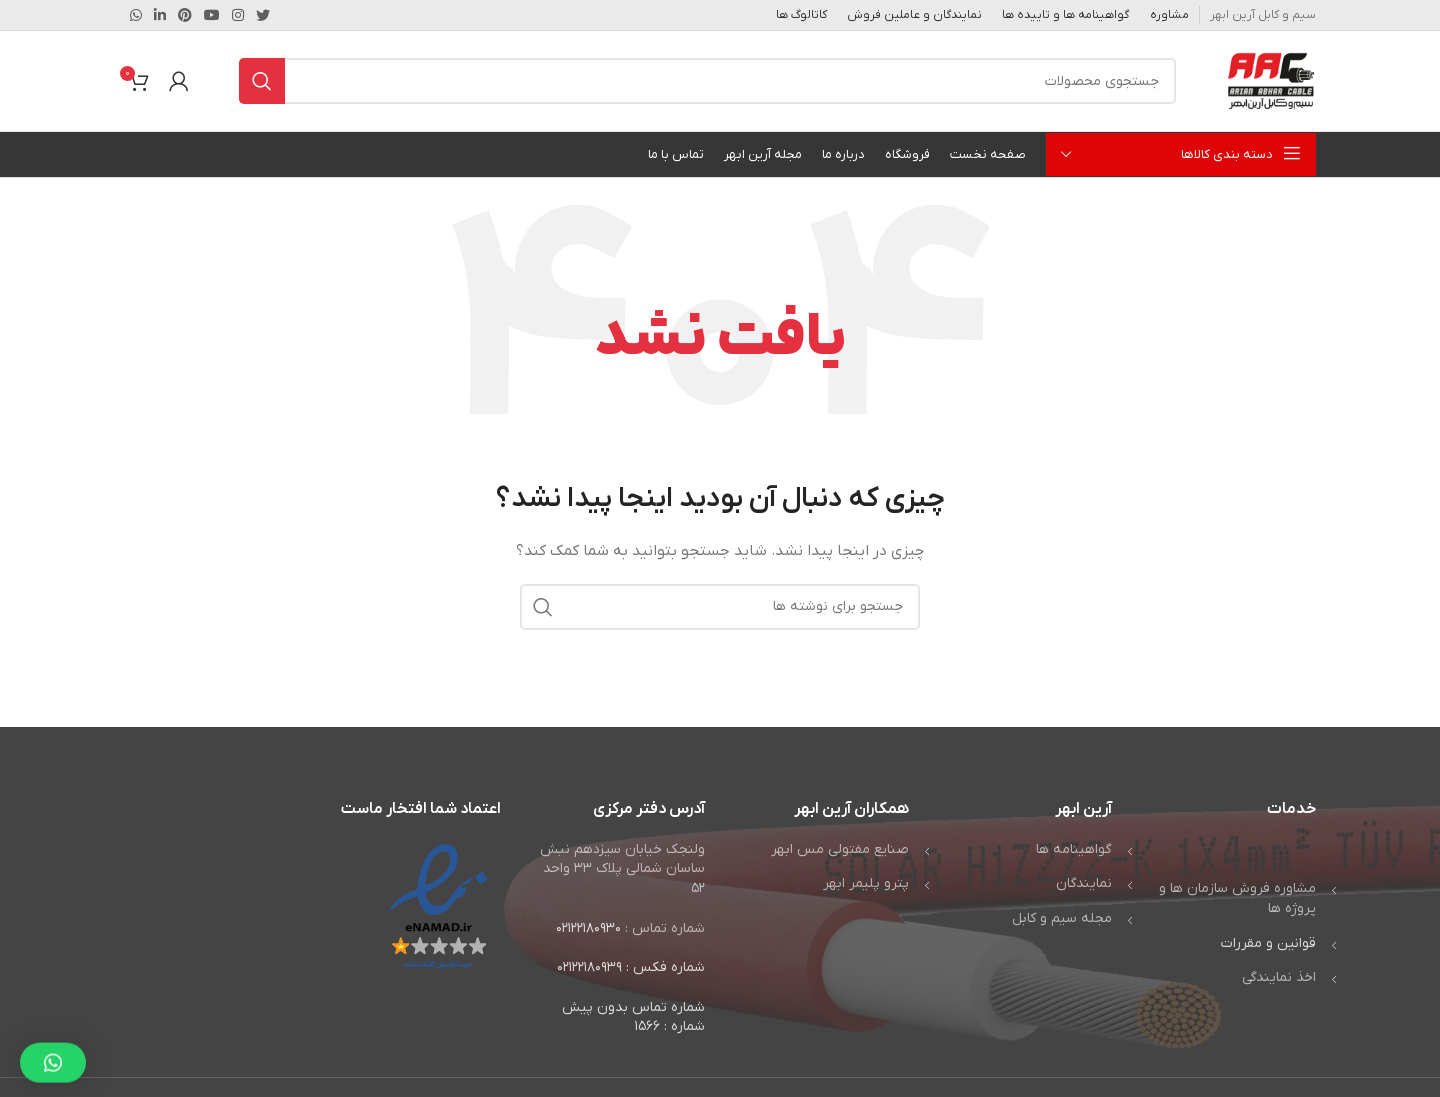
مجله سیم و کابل (1062, 918)
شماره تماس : (665, 928)
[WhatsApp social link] (136, 15)
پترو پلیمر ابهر (866, 883)
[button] (53, 1047)
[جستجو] (707, 81)
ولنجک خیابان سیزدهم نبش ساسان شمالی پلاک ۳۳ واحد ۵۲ (622, 869)
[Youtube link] (212, 15)
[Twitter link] (263, 15)
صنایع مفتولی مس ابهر (840, 849)
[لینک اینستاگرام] (238, 15)
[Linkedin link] (160, 15)
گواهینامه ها (1074, 849)
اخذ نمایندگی (1279, 977)
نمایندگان (1084, 883)
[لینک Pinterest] (185, 15)
